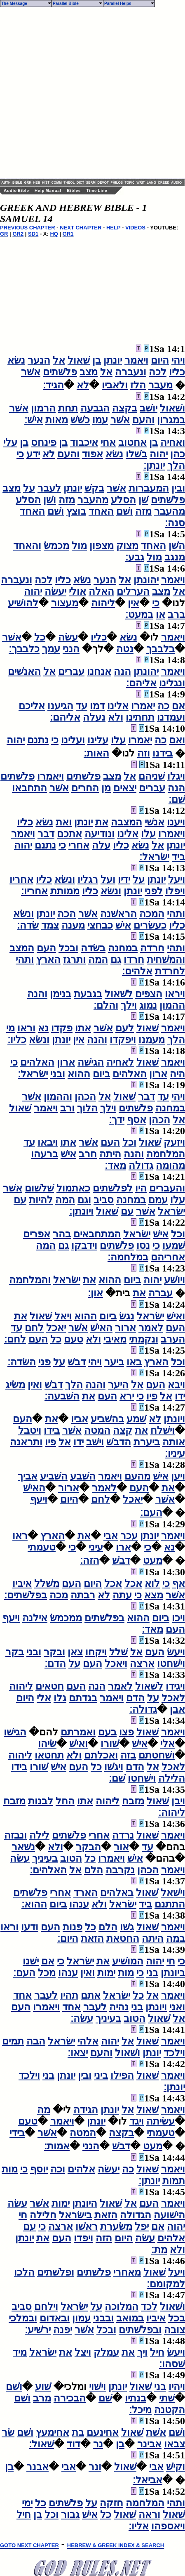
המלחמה (165, 1154)
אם (178, 705)
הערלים (133, 591)
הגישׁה (90, 1062)
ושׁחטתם (156, 1755)
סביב (104, 1199)
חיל (157, 2352)
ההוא (79, 1073)
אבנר (37, 2466)
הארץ (48, 959)
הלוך (87, 1108)
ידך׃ (116, 1119)
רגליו (87, 879)
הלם (93, 1870)
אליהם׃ (141, 683)
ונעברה (130, 371)
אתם (91, 1995)
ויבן (178, 1801)
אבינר (149, 2444)
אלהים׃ (137, 971)
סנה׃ (175, 523)
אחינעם (103, 2432)
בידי (17, 2132)
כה (163, 705)
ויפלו (175, 891)
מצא (153, 1595)
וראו (26, 1028)
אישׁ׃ (33, 419)
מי (10, 1028)
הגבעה (95, 408)
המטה (97, 1430)
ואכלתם (101, 1755)
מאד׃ (115, 1165)
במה (175, 1938)
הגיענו (60, 705)
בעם (107, 1732)
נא (43, 1028)
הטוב (71, 1858)
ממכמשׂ (66, 1617)
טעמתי (42, 1547)
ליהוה (103, 603)
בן (96, 360)
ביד (178, 856)
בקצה (124, 408)
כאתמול (73, 1188)
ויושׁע (174, 1279)
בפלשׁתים (104, 1617)
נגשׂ (126, 1316)
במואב (130, 2318)
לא (83, 385)
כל (39, 637)
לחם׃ (15, 1339)
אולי (77, 591)
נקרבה (120, 1870)
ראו (20, 1535)
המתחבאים (97, 1234)
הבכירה (70, 2398)
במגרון (171, 419)
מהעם (137, 1476)
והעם (143, 419)
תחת (68, 408)
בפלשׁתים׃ (25, 1595)
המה (98, 959)
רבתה (82, 1595)
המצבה (126, 822)
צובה (174, 2329)
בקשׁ (94, 488)
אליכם (32, 705)
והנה (37, 993)
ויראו (175, 993)
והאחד (27, 545)
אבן (177, 1709)
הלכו (24, 2272)
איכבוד (84, 442)
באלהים (116, 1892)
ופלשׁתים (55, 2272)
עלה (101, 845)
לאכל (173, 1697)
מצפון (101, 545)
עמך (51, 648)
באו (134, 1362)
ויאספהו (168, 2526)
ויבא (176, 1384)
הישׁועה (169, 2215)
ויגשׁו (113, 1766)
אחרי (78, 845)
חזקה (111, 2503)
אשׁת (156, 2432)
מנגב (174, 557)
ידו (180, 1396)
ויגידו (175, 1686)
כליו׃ (16, 1039)
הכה (66, 913)
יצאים (124, 787)
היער (118, 1384)
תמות (173, 2180)
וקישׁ (175, 2466)
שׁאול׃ (41, 2444)
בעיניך (45, 1858)
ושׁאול (172, 408)
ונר (95, 2466)
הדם (135, 1697)
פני (44, 1362)
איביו (22, 1583)
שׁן (143, 499)
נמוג (148, 1005)
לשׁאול (119, 993)
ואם (177, 740)
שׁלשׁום (39, 1188)
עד (81, 705)
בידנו (162, 753)
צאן (75, 1652)
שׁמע (136, 1418)
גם (115, 959)
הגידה (85, 2109)
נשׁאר (23, 1846)
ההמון (172, 1005)
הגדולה (135, 2215)
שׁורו (110, 1743)
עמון (81, 2318)
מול (79, 545)
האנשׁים (24, 671)
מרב (42, 2398)
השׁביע (54, 1476)
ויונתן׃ (81, 1211)
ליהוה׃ (171, 1812)
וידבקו (84, 1245)
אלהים (81, 2169)
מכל (47, 1972)
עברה (160, 1293)
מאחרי (127, 2272)
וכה (57, 2169)
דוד (73, 2444)
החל (65, 1801)
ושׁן (49, 499)
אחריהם (168, 1257)
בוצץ (76, 511)
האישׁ (101, 1327)
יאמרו (143, 705)
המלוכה (121, 2306)
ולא (115, 717)
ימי (27, 2503)
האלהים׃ (48, 1870)
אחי (108, 442)
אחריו (21, 879)
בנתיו (135, 2398)
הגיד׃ (53, 385)
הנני (71, 648)
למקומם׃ (166, 2283)
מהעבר (92, 499)
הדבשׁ (118, 1442)
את (101, 822)
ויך (142, 2352)
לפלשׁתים (113, 1188)
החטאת (122, 1938)
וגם (84, 1199)
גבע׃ (134, 557)
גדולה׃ (143, 1709)
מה (43, 2109)
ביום (101, 1073)
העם (46, 948)
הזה (104, 2238)
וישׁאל (173, 1892)
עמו (100, 419)
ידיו (124, 879)
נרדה (123, 1835)
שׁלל (118, 1652)
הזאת (92, 1938)
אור (121, 1846)
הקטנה (169, 2409)
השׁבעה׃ (62, 1396)
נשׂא (16, 360)
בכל (176, 2318)
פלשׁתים (60, 371)
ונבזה (15, 1835)
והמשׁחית (166, 959)
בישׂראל (75, 2215)
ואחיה (172, 442)
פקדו (62, 1028)
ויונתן (174, 1418)
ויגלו (176, 776)
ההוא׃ (34, 1904)
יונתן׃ (154, 465)
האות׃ (96, 753)
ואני (177, 2007)
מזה (67, 499)
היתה (110, 1154)
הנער (39, 360)
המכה (151, 913)
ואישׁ (175, 1316)
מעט (152, 1560)
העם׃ (151, 1512)
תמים (13, 2041)
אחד (22, 1995)
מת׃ (159, 2249)
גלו (60, 1697)
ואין (35, 1384)
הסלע (123, 499)
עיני (96, 1547)
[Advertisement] (85, 92)
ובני (57, 1073)
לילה (39, 1835)
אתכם (69, 833)
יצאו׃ (78, 2052)
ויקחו (96, 1652)
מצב (89, 371)
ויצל (83, 2352)
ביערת (146, 1442)
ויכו (178, 1617)
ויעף (38, 1499)
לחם (34, 1327)
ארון (66, 1062)
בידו (52, 1430)
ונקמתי (143, 1339)
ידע (33, 454)
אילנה (34, 1617)
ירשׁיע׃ (38, 2329)
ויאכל (116, 1663)
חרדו (134, 959)
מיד (20, 2352)
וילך (129, 1005)
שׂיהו (47, 1743)
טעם (73, 1339)
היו (141, 1188)
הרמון (43, 408)
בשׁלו (136, 454)
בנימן (60, 993)
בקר (14, 1652)
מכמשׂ (56, 545)
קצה (122, 1430)
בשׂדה (93, 948)
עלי (10, 442)
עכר (129, 1535)
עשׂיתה (160, 2121)
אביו (79, 1418)
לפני (154, 891)
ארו (123, 1547)
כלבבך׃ (24, 648)
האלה (101, 591)
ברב (176, 614)
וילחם (46, 2306)
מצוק (127, 545)
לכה (157, 371)
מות (126, 1972)
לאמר (150, 1327)
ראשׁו (86, 2226)
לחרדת (170, 971)
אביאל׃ (147, 2479)
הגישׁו (15, 1732)
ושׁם (124, 511)
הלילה (171, 1778)
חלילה (43, 2215)
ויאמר (136, 360)
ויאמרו (50, 776)
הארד (85, 1892)
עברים (71, 671)
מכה (58, 1595)
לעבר (49, 488)
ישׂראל (171, 1211)
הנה (122, 671)
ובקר (54, 1652)
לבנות (40, 1801)
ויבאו (47, 1142)
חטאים (49, 1686)
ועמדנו (171, 717)
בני (152, 1972)
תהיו (69, 1995)
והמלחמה (30, 1279)
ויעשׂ (176, 1652)
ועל (108, 879)
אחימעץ (52, 2432)
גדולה (141, 1165)
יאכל (56, 1327)
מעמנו (151, 1039)
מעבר (160, 385)
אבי (110, 1535)
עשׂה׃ (81, 2018)
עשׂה (68, 637)
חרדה (152, 948)
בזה (128, 1755)
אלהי (87, 2041)
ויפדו (83, 2238)
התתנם (170, 1904)
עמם (158, 1199)
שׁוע (43, 2386)
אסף (136, 1119)
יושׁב (148, 408)
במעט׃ (139, 614)
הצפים (148, 993)
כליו (177, 371)
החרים (85, 787)
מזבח (133, 1801)
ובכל (68, 948)
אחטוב (132, 442)
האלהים (37, 1062)
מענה (73, 925)
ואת (64, 822)
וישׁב (95, 1442)
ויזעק (174, 1142)
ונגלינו (172, 683)
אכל (133, 1583)
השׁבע (83, 1476)
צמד (50, 925)
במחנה (123, 948)
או (160, 614)
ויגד (136, 2121)
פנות (72, 1926)
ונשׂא (64, 879)
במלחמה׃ (128, 1257)
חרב (88, 1154)
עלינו (97, 740)
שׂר (8, 2432)
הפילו (122, 2075)
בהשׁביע (107, 1418)
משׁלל (46, 1583)
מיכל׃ (140, 2409)
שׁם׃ (177, 799)
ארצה (142, 1663)
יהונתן (146, 579)
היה (177, 1073)
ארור (125, 1327)
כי (20, 454)
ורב (67, 1108)
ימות (106, 1972)
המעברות (149, 488)
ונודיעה (99, 833)
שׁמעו (173, 1245)
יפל (142, 2226)
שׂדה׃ (28, 925)
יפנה (62, 2329)
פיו (151, 1396)
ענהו (79, 1904)
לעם (124, 1028)
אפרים (36, 1234)
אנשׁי (154, 822)
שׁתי (167, 2398)
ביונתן (173, 1972)
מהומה (170, 1165)
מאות (56, 419)
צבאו (174, 2444)
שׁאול (79, 360)
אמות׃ (57, 2146)
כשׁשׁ (80, 419)
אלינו (118, 705)
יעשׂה (55, 591)
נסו (143, 1245)
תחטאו (49, 1755)
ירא (126, 1396)
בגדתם (83, 1697)
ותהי (176, 913)
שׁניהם (151, 776)
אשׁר (30, 371)
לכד (149, 2306)
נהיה (119, 2007)
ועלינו (73, 740)
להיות (41, 1199)
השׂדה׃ (21, 1362)
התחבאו (29, 787)
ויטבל (29, 1430)
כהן (177, 454)
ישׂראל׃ (154, 856)
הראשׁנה (118, 913)
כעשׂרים (149, 925)
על (29, 488)
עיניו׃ (175, 1453)
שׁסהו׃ (172, 2364)
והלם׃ (106, 1005)
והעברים (167, 1188)
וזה (143, 753)
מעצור (64, 603)
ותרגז (74, 959)
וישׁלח (162, 1430)
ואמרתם (78, 1732)
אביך (27, 1476)
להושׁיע (23, 603)
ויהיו (177, 2386)
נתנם (38, 740)
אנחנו (99, 671)
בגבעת (88, 993)
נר (98, 2444)
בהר (62, 1234)
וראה (149, 2514)
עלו (118, 740)
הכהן (85, 1096)
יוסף (39, 2169)
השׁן (177, 545)
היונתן (84, 2203)
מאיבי (114, 1339)
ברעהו (44, 1154)
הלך (176, 465)
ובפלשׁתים (140, 2329)
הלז (138, 385)
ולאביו (115, 385)
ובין (178, 488)
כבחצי (100, 925)
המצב (21, 948)
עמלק (106, 2352)
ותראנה (26, 1442)
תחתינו (140, 717)
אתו (83, 1028)
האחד (101, 511)
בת (78, 2432)
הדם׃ (55, 1663)
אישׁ (123, 925)
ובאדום (55, 2318)
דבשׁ (77, 1362)
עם (20, 1199)
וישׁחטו (171, 1663)
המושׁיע (127, 1961)
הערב (173, 1339)
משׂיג (15, 1384)
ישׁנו (31, 1961)
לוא (152, 1583)
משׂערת (116, 2226)
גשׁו (127, 1926)
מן (106, 787)
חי (170, 1961)
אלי (44, 1697)
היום (160, 360)
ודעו (29, 1926)
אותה (173, 1442)
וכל (129, 1142)
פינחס (43, 442)
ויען (178, 1476)
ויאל (63, 1316)
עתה (122, 1595)
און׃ (95, 1293)
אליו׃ (139, 2526)
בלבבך (160, 648)
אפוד (92, 454)
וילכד (174, 2052)
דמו (97, 705)
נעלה (94, 717)
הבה (35, 2041)
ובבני (103, 2318)
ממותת (65, 891)
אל (59, 360)
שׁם (105, 2398)
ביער (114, 1362)
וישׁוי (97, 2386)
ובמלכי (23, 2318)
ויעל (176, 879)
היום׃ (67, 1938)
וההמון (58, 1096)
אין (133, 603)
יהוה (159, 454)
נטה (124, 648)
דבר (45, 833)
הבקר (88, 1846)
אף (178, 1583)
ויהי (178, 360)
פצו (126, 1732)
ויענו (176, 822)
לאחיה (120, 1062)
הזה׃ (89, 1560)
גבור (70, 2514)
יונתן (112, 360)
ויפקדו (123, 1039)
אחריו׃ (34, 891)
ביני (101, 2075)
